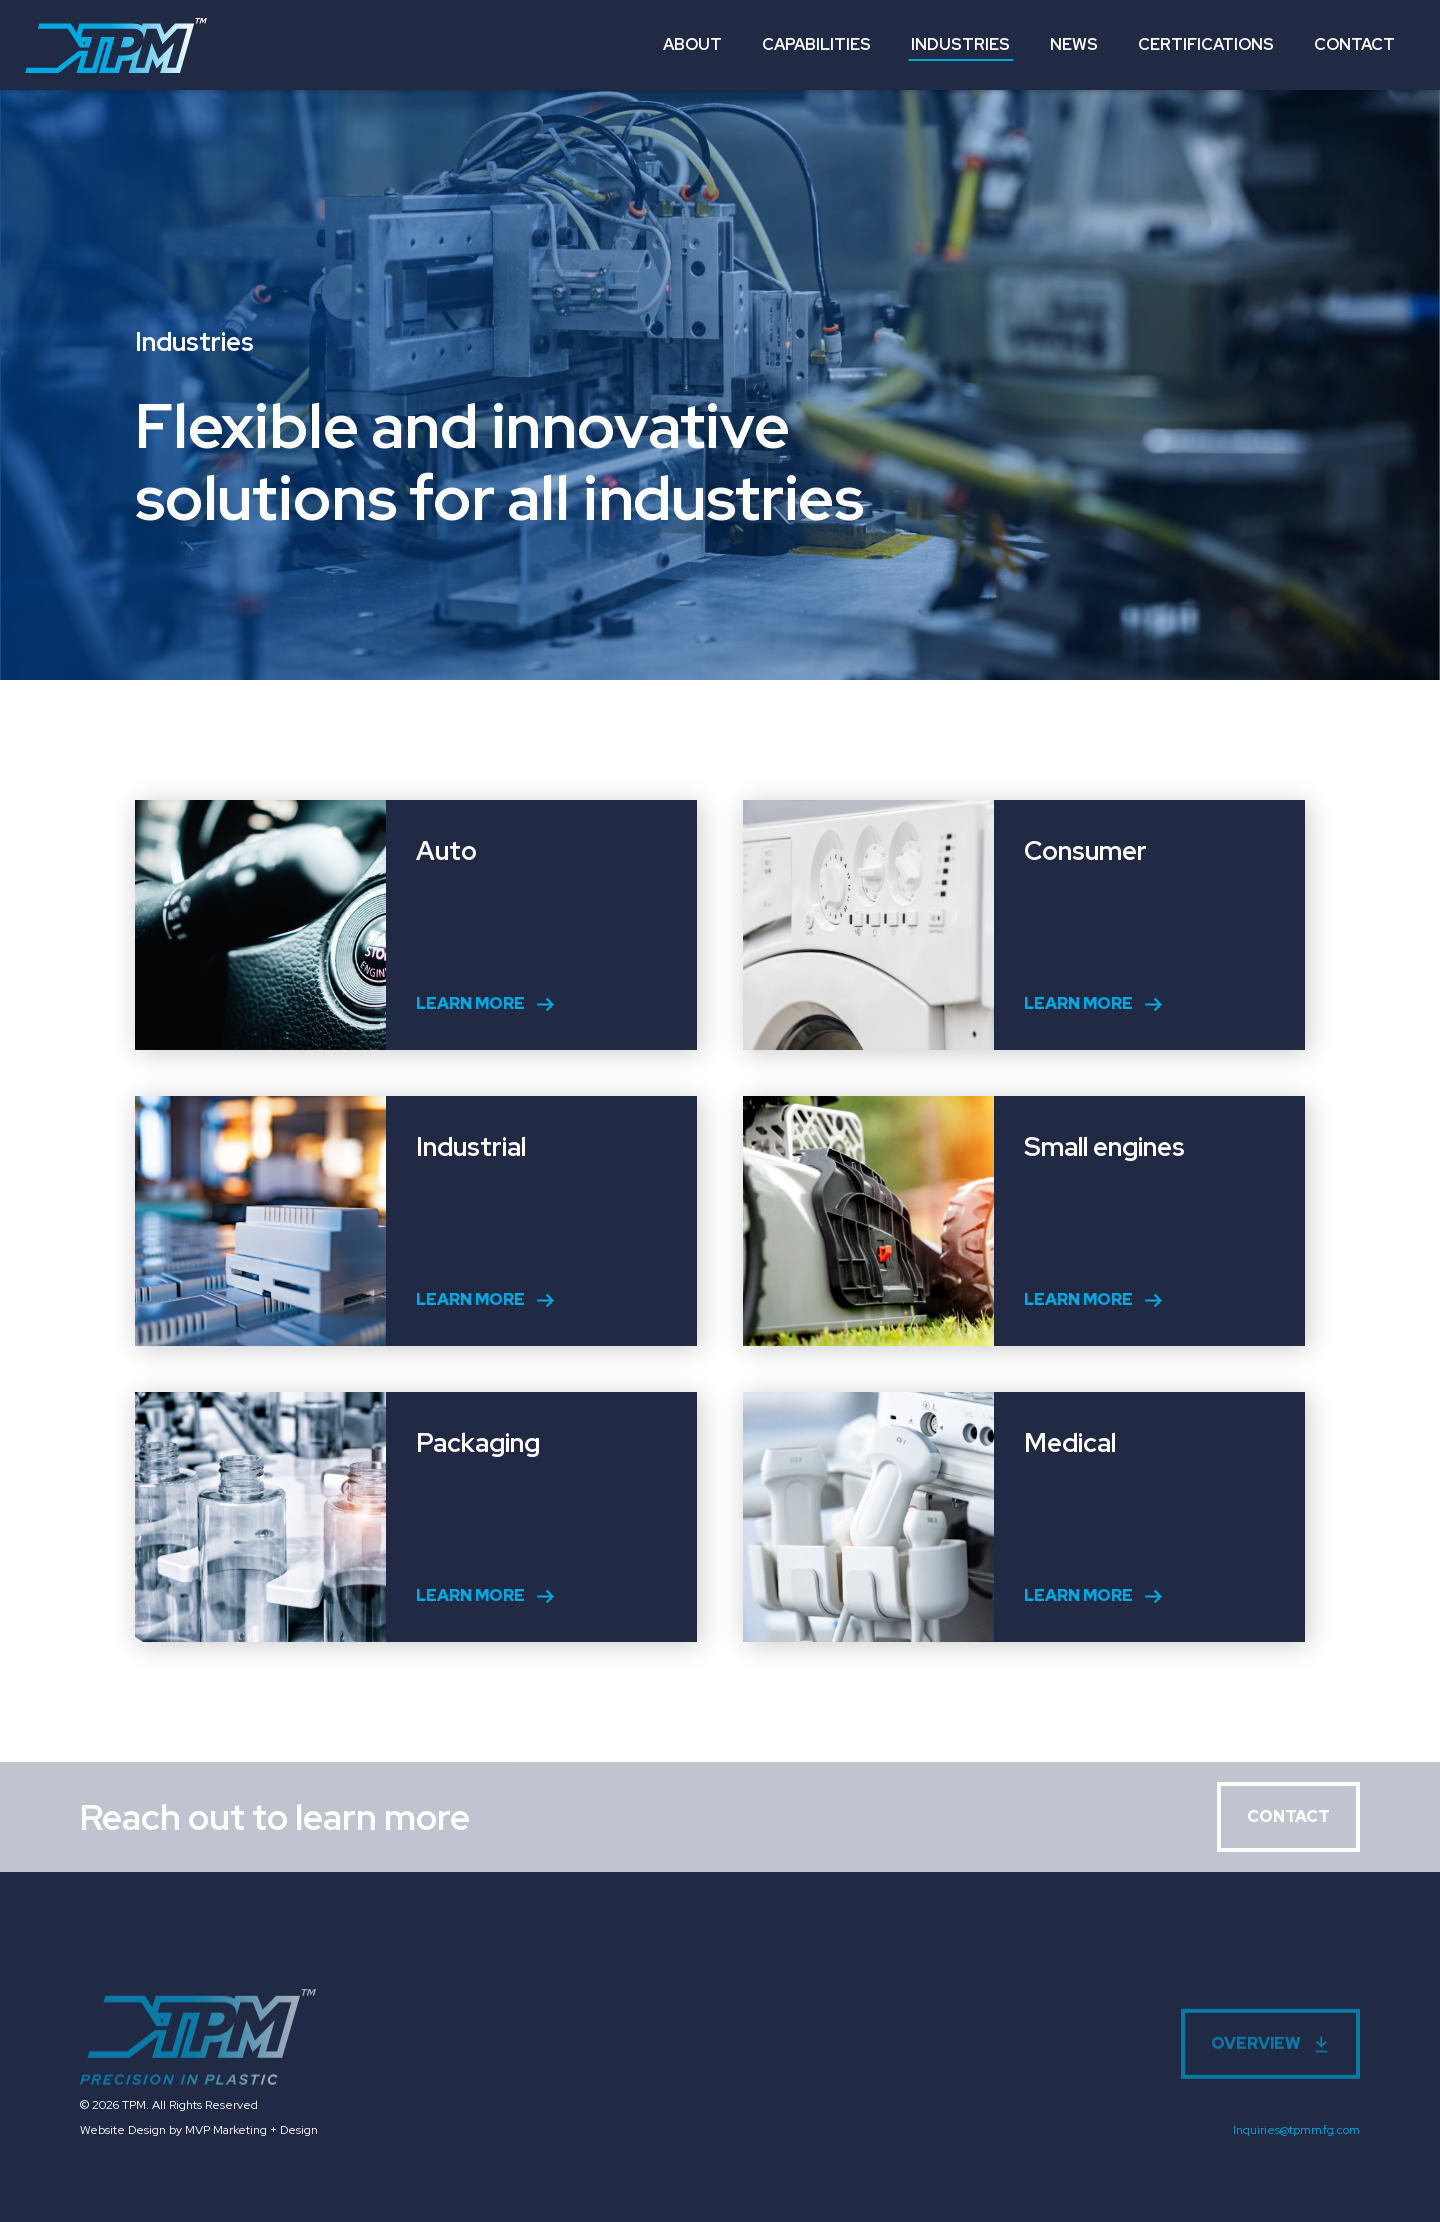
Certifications (1206, 44)
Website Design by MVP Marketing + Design (199, 2130)
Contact (1354, 44)
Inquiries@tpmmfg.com (1296, 2130)
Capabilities (816, 44)
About (692, 44)
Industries (960, 44)
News (1074, 44)
